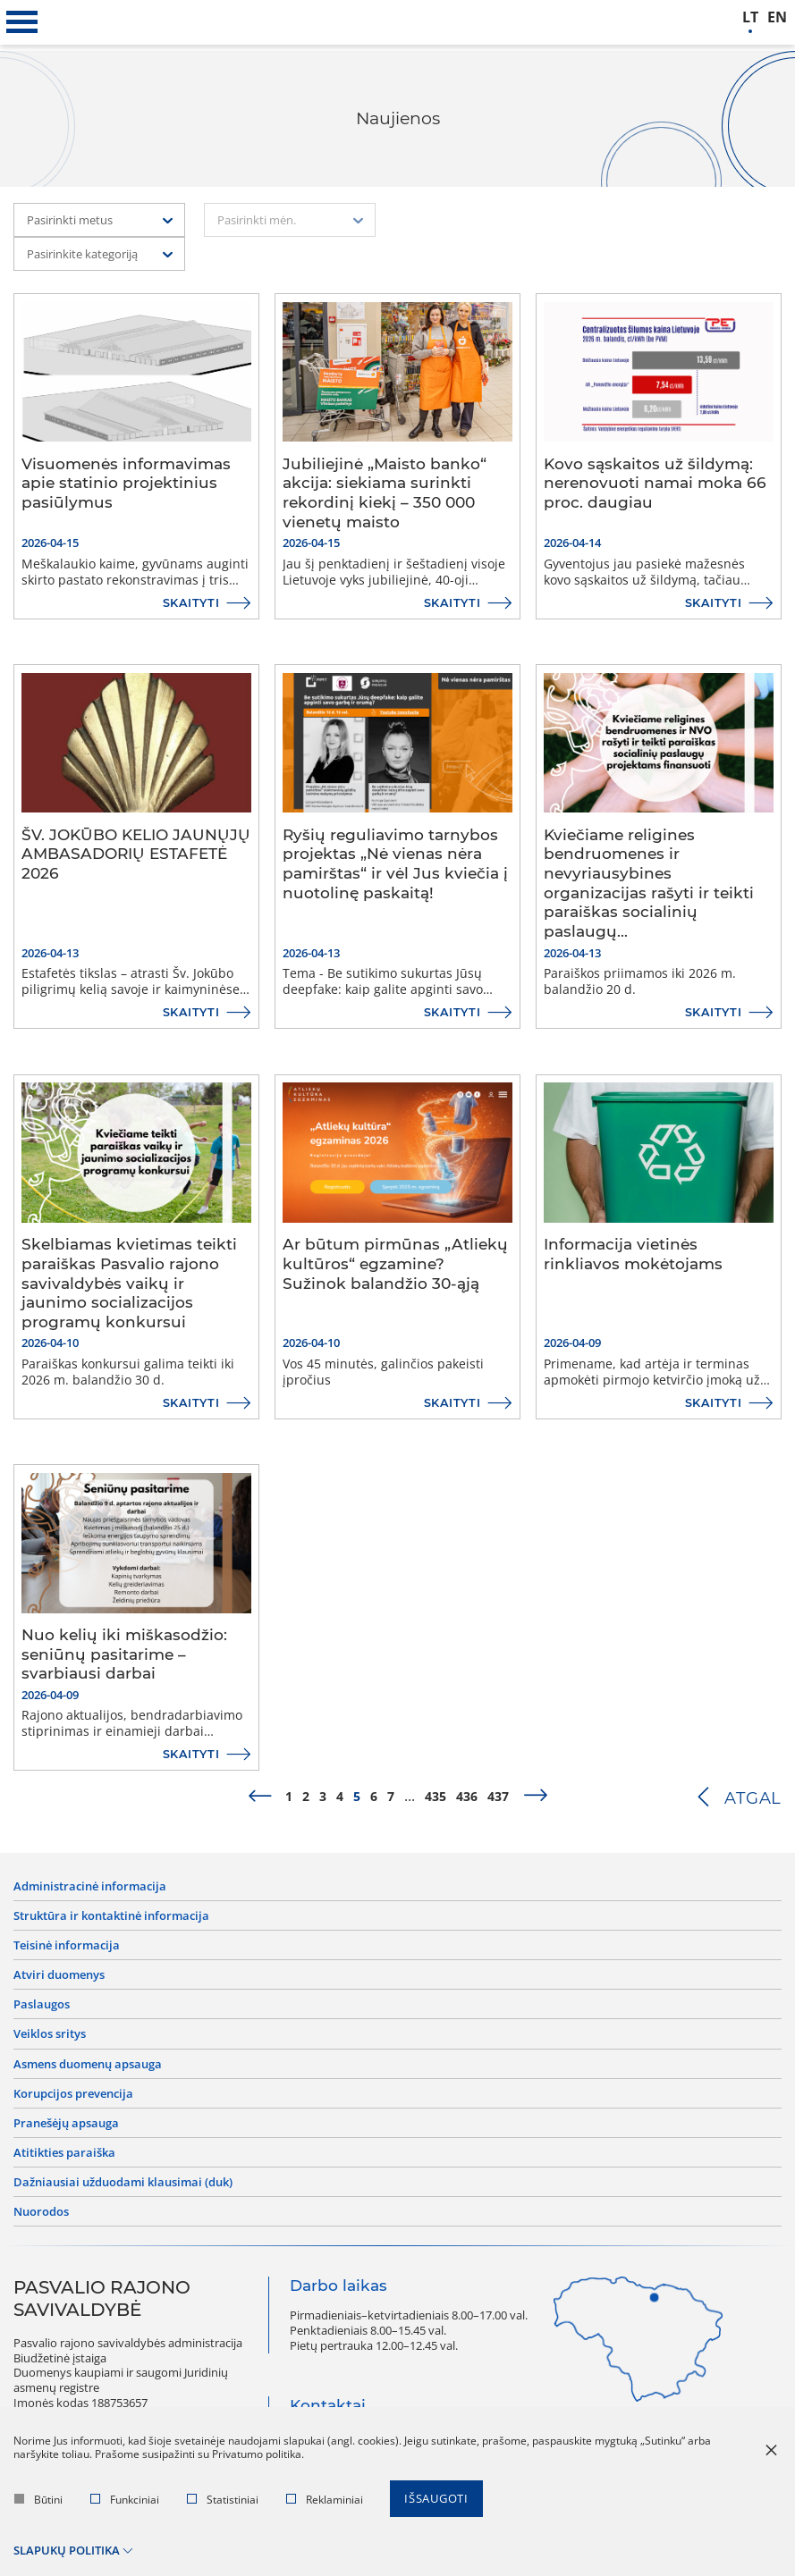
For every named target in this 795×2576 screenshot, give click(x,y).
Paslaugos (41, 2008)
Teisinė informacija (66, 1947)
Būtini (38, 2506)
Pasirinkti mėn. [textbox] (256, 220)
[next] (536, 1795)
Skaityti (190, 602)
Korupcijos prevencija (73, 2098)
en (777, 17)
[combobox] (99, 220)
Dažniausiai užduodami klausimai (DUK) (123, 2189)
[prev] (259, 1795)
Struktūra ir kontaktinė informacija (111, 1916)
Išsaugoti (436, 2506)
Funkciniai (124, 2506)
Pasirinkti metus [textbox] (70, 220)
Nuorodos (41, 2219)
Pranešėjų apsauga (66, 2128)
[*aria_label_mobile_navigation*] (22, 22)
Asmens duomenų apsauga (87, 2067)
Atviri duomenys (59, 1977)
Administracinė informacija (89, 1886)
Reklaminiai (324, 2506)
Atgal (751, 1798)
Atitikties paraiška (64, 2159)
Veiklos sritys (49, 2037)
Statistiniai (222, 2506)
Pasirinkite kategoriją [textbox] (82, 254)
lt (750, 17)
